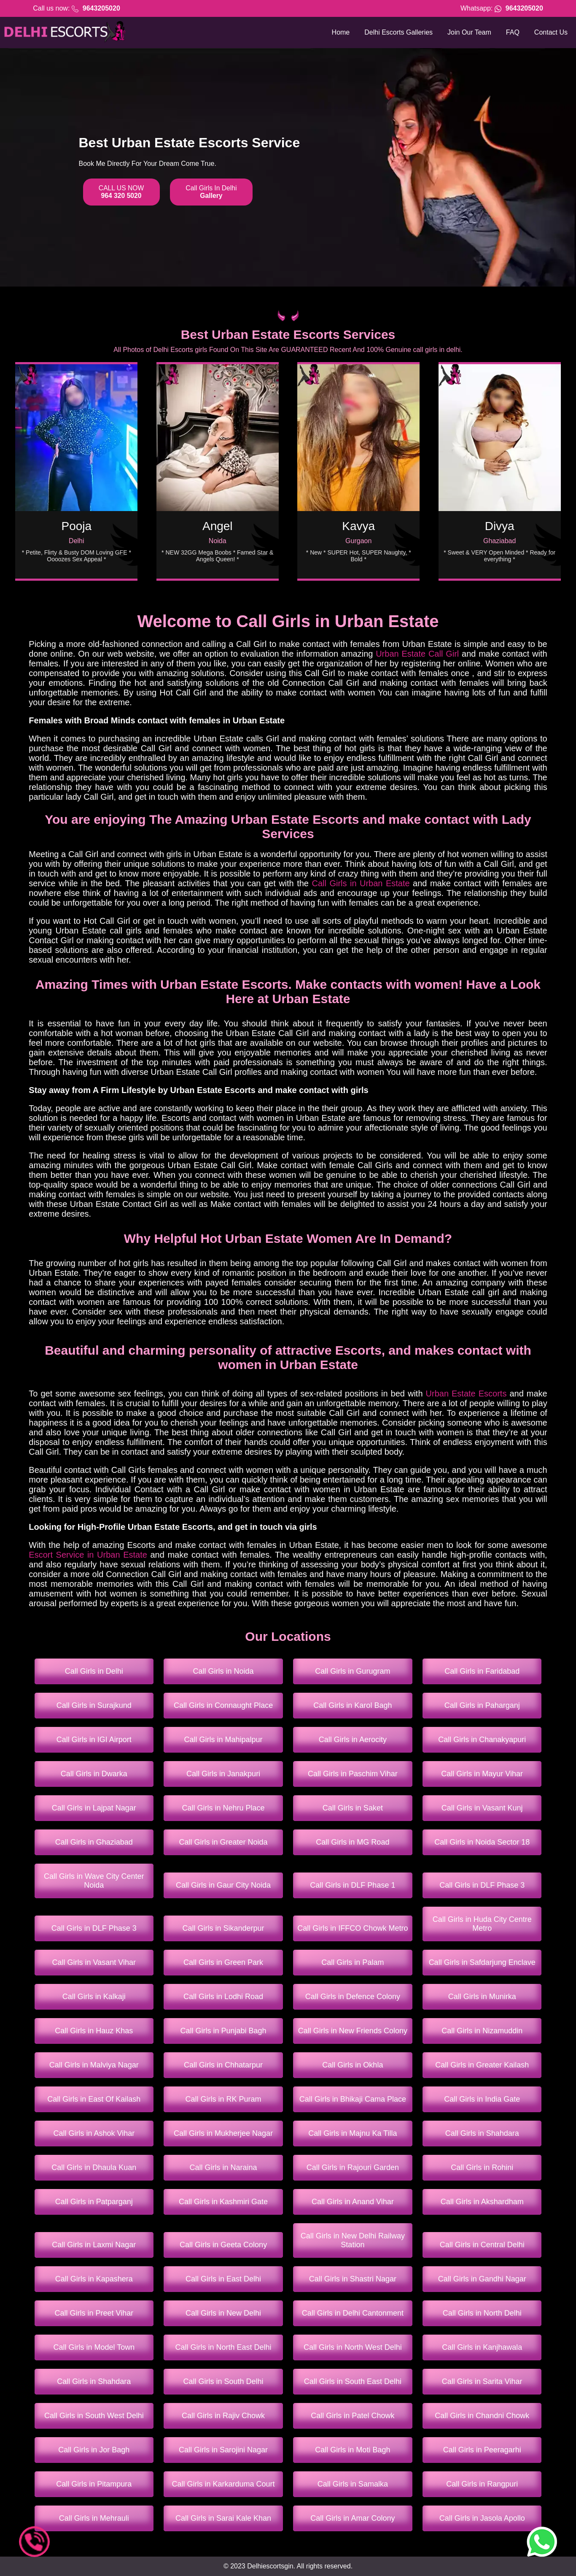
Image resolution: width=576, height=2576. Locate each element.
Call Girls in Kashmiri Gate (223, 2201)
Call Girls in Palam (352, 1962)
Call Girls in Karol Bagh (352, 1705)
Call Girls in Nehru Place (223, 1808)
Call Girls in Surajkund (94, 1705)
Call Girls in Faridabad (481, 1671)
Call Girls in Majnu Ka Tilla (352, 2133)
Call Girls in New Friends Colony (352, 2031)
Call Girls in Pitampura (94, 2484)
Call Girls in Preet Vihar (93, 2313)
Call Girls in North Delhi (482, 2313)
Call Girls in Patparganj (94, 2201)
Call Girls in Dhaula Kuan (93, 2167)
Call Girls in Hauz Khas (94, 2031)
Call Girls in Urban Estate (360, 883)
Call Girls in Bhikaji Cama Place (352, 2099)
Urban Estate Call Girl (417, 653)
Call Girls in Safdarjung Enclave (482, 1962)
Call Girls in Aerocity (353, 1739)
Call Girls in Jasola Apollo (482, 2518)
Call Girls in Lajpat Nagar (94, 1808)
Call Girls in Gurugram (352, 1671)
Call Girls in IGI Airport (94, 1739)
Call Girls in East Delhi (223, 2279)
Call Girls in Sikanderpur (223, 1928)
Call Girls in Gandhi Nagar (482, 2279)
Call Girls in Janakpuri (223, 1774)
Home (341, 32)
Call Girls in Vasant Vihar (94, 1962)
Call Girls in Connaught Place (223, 1705)
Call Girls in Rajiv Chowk (223, 2415)
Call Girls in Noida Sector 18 (482, 1842)
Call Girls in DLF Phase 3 (482, 1885)
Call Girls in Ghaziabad (94, 1842)
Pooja (77, 526)
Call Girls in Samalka (353, 2484)
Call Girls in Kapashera (94, 2279)
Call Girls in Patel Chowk (352, 2415)
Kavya (358, 526)
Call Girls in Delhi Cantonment (353, 2313)
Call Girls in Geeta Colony (223, 2244)
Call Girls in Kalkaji (94, 1996)
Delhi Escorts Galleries (398, 32)
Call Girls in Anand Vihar (353, 2201)
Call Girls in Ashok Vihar (94, 2133)
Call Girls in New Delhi (223, 2313)
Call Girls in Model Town (94, 2347)
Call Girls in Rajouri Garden (353, 2167)
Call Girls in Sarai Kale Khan (223, 2518)
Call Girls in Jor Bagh (93, 2450)
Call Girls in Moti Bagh (352, 2450)
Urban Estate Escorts (466, 1393)
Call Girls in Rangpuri (482, 2484)
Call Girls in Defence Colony (352, 1996)
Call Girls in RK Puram (223, 2099)
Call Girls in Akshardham (482, 2201)
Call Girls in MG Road (352, 1842)
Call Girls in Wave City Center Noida (94, 1880)
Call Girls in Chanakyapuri (482, 1739)
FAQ (512, 32)
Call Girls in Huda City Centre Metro (482, 1923)
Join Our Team (469, 32)
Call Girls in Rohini (482, 2167)
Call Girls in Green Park (223, 1962)
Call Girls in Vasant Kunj (482, 1808)
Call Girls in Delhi (94, 1671)
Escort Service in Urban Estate (88, 1554)
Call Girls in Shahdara (482, 2133)
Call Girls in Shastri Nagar (352, 2279)
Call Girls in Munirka (482, 1996)
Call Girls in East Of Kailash (93, 2099)
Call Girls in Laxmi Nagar (94, 2244)
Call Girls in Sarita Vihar (482, 2381)
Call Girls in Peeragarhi (482, 2450)
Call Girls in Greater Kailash (482, 2065)
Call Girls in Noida (223, 1671)
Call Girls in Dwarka (94, 1774)
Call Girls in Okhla (352, 2065)
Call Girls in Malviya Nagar (94, 2065)
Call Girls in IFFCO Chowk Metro (352, 1928)
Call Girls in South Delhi (223, 2381)
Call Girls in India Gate (482, 2099)
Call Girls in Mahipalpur (223, 1739)
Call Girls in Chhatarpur (223, 2065)
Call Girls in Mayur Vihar (482, 1774)
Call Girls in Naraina (223, 2167)
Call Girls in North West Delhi (353, 2347)
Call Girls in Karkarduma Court (223, 2484)
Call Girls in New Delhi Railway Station (353, 2240)
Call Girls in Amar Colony (352, 2518)
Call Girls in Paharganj (482, 1705)
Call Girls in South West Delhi (94, 2415)
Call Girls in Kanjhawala (482, 2347)
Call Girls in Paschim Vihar (353, 1774)
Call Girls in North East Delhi (223, 2347)
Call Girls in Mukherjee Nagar (223, 2133)
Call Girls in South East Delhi (352, 2381)
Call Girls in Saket (353, 1808)
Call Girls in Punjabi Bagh (223, 2031)
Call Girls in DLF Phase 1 (352, 1885)
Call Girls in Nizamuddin (481, 2031)
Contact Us (551, 32)
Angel (217, 526)
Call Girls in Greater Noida (223, 1842)
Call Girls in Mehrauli (94, 2518)
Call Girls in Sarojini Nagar (223, 2450)
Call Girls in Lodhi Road (223, 1996)
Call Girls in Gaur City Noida (223, 1885)
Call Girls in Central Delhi (482, 2244)
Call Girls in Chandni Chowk (482, 2415)
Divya (499, 526)
